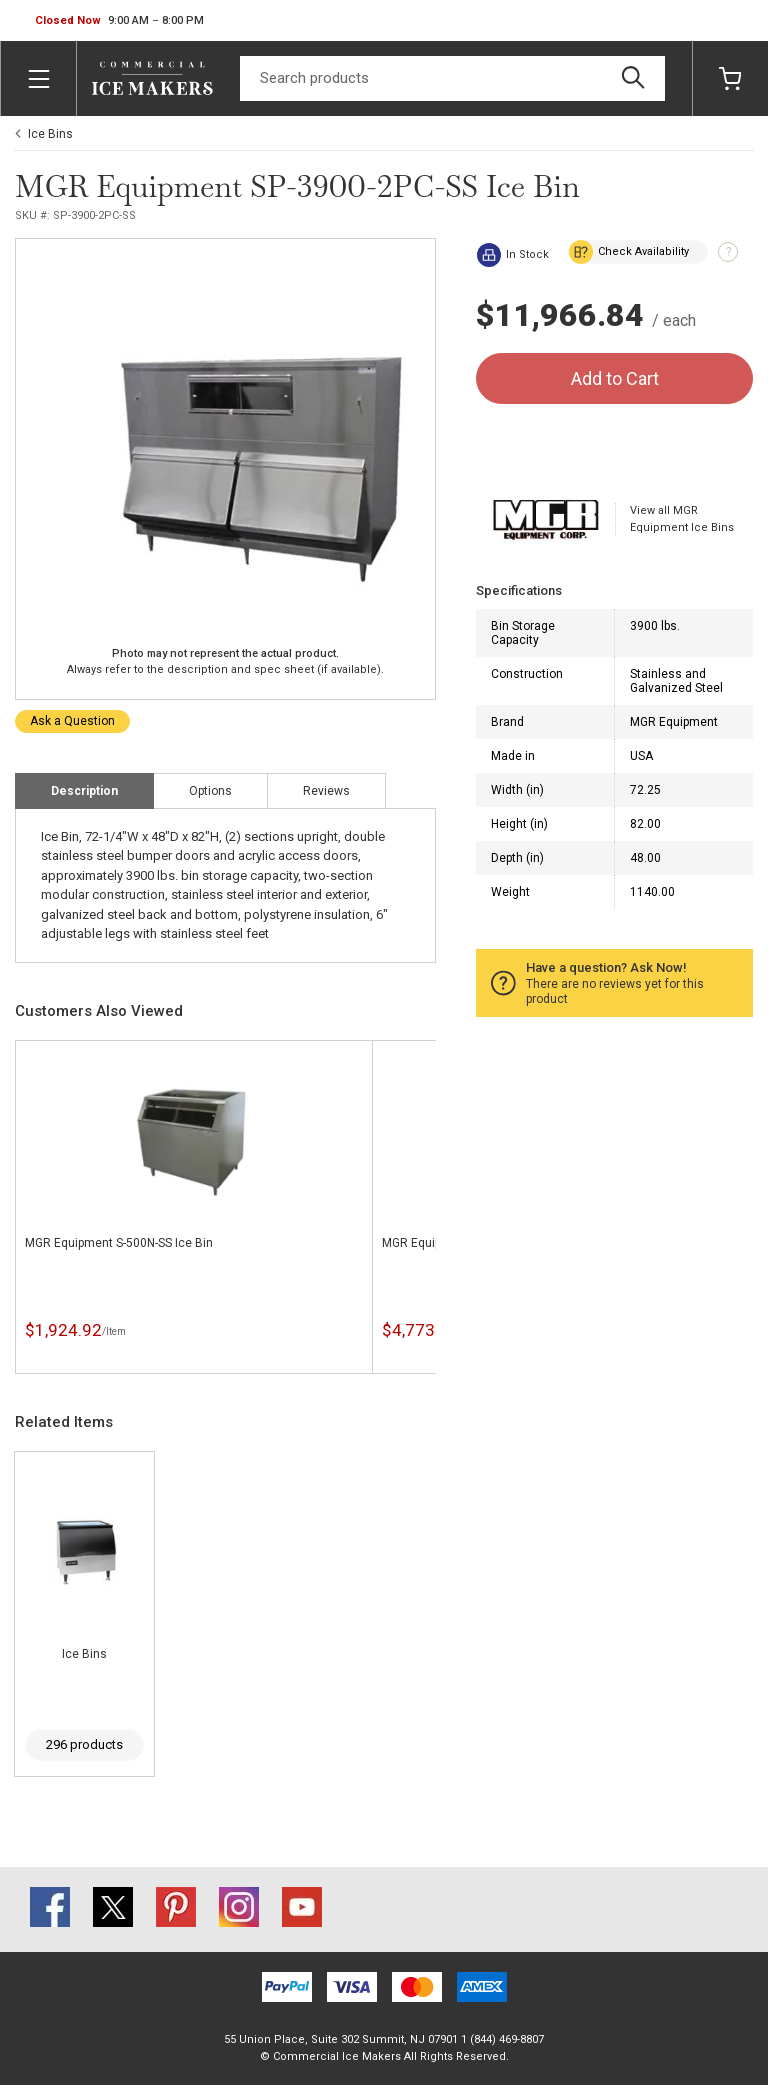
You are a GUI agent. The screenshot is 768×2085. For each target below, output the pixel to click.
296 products (84, 1744)
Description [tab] (84, 791)
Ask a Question (72, 721)
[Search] (452, 78)
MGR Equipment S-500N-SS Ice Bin (119, 1243)
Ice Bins (50, 134)
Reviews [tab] (326, 791)
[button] (119, 21)
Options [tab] (210, 791)
